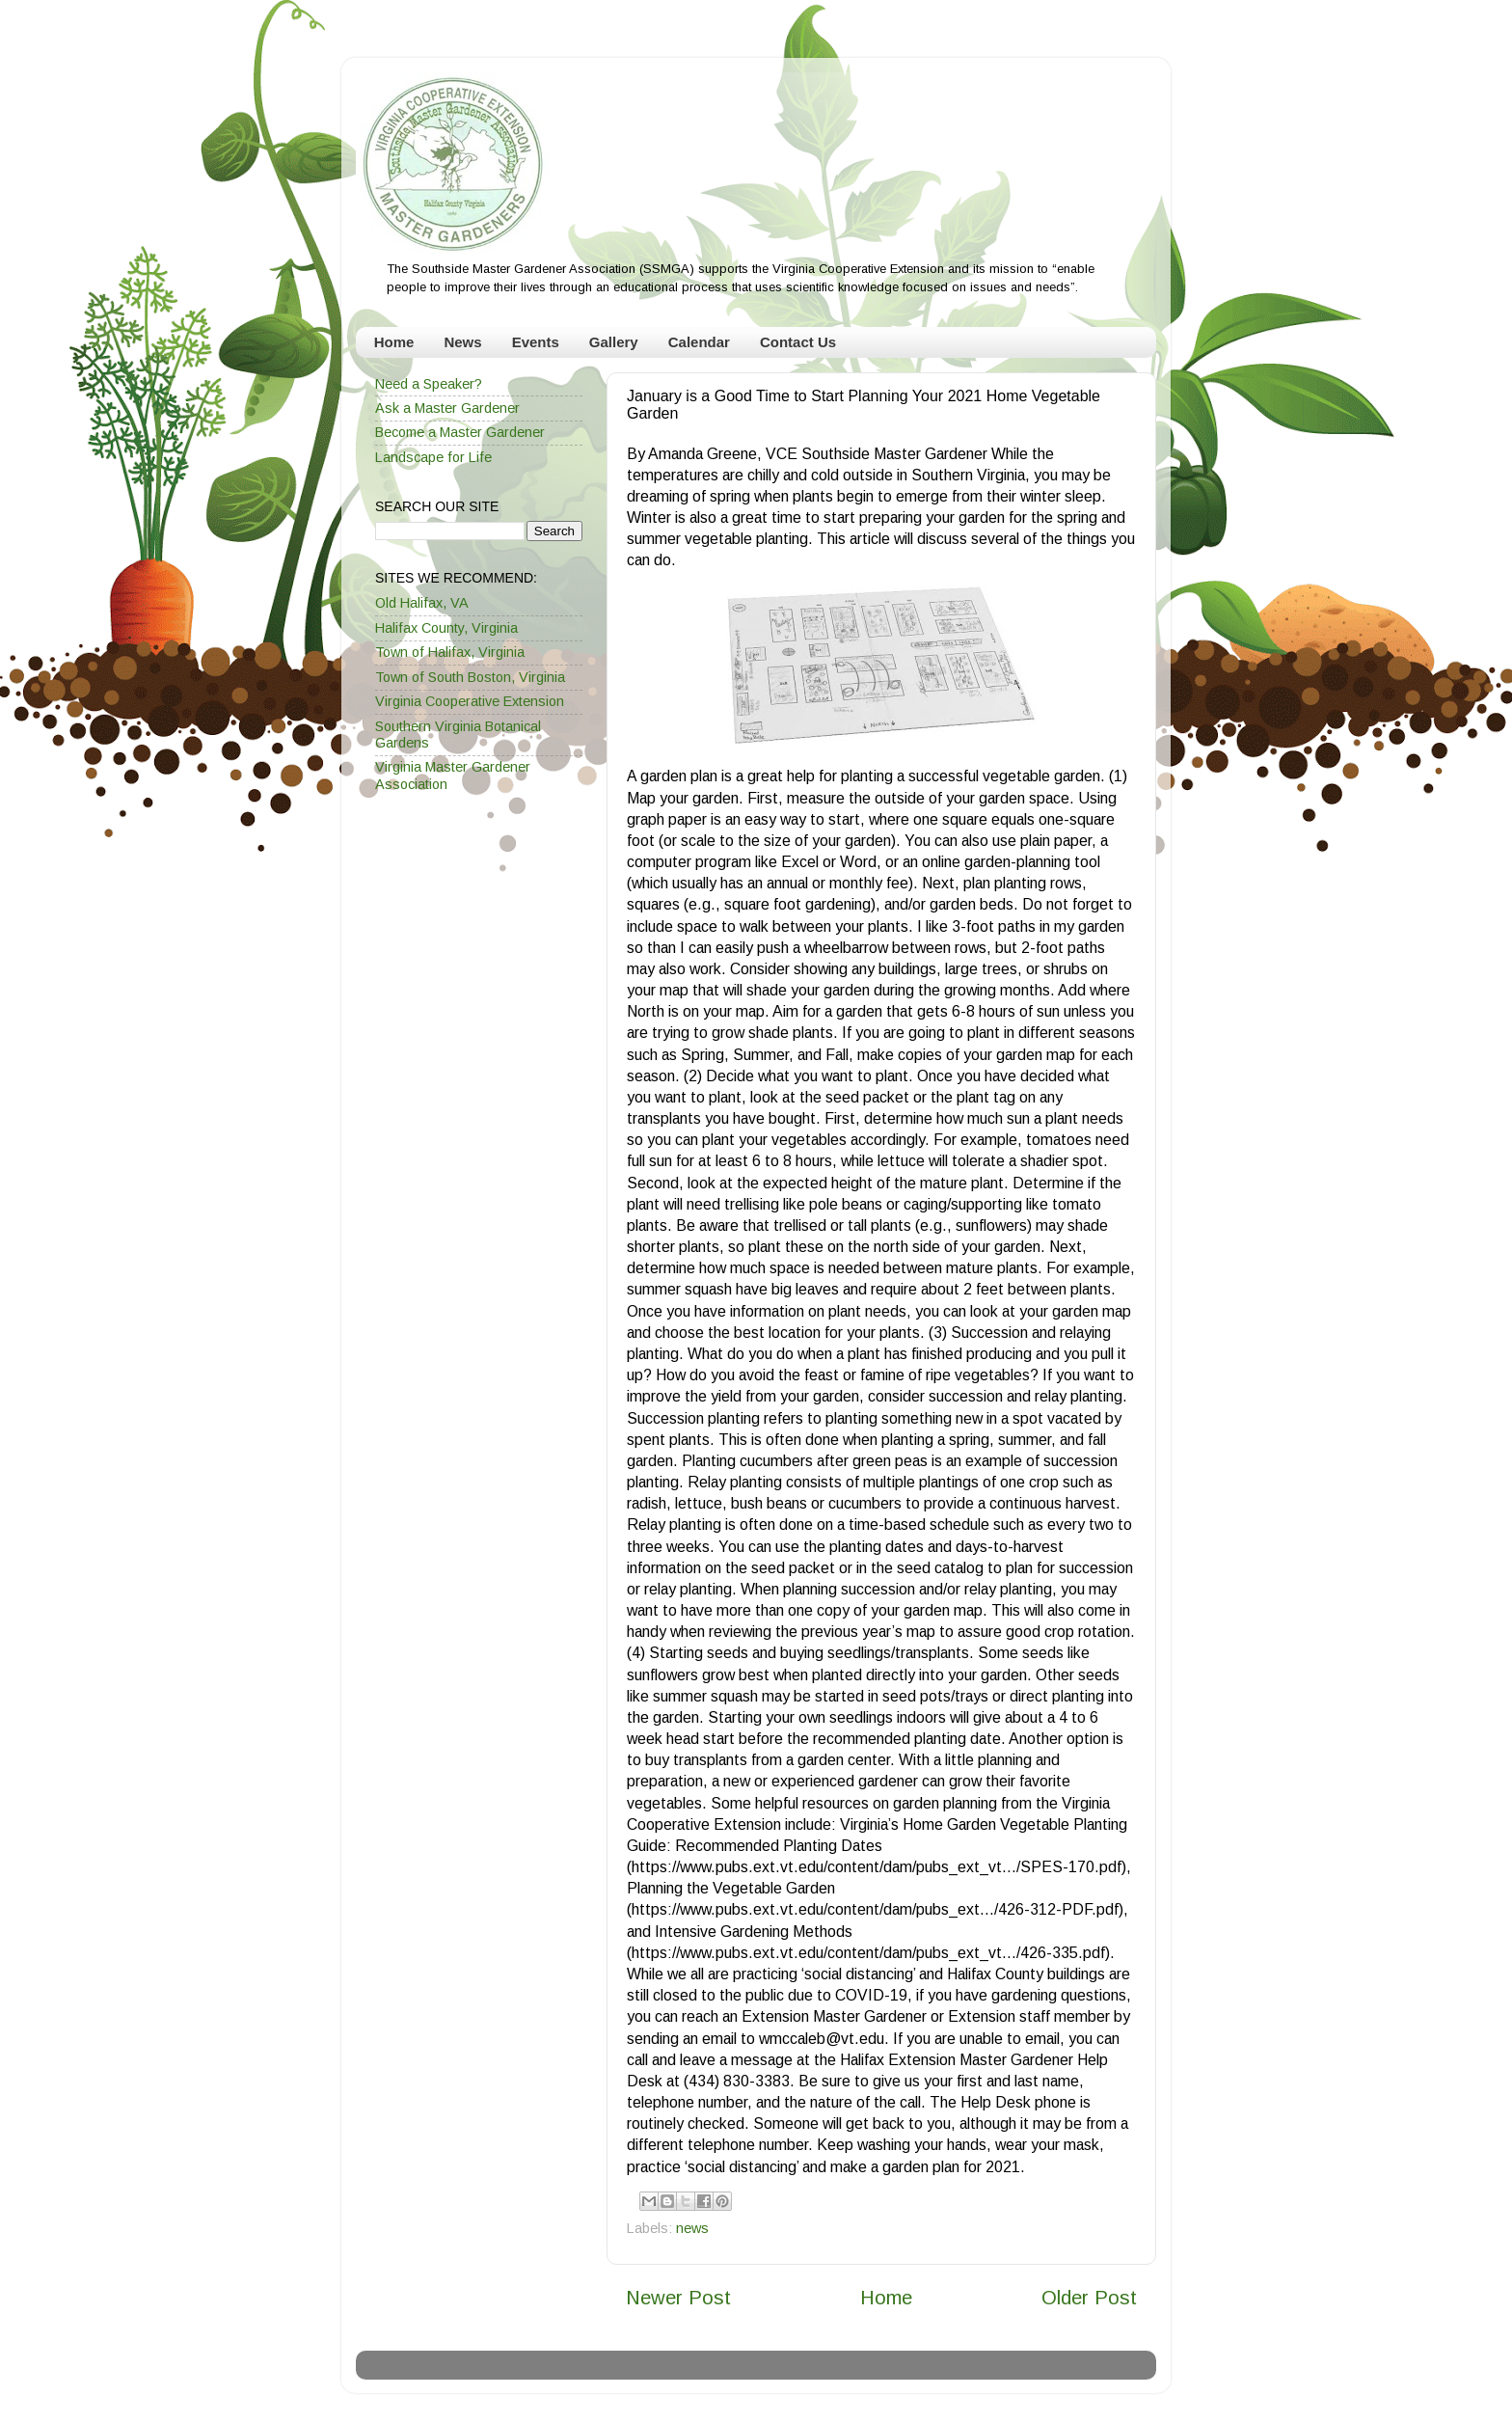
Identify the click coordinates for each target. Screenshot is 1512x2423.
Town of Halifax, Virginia (450, 652)
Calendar (699, 342)
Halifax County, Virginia (446, 628)
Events (535, 342)
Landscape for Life (433, 457)
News (462, 342)
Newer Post (678, 2297)
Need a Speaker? (428, 384)
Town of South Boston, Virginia (470, 677)
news (692, 2228)
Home (394, 342)
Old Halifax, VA (422, 603)
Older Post (1089, 2297)
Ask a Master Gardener (447, 408)
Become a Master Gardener (460, 432)
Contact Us (798, 342)
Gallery (613, 342)
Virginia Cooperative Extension (469, 701)
